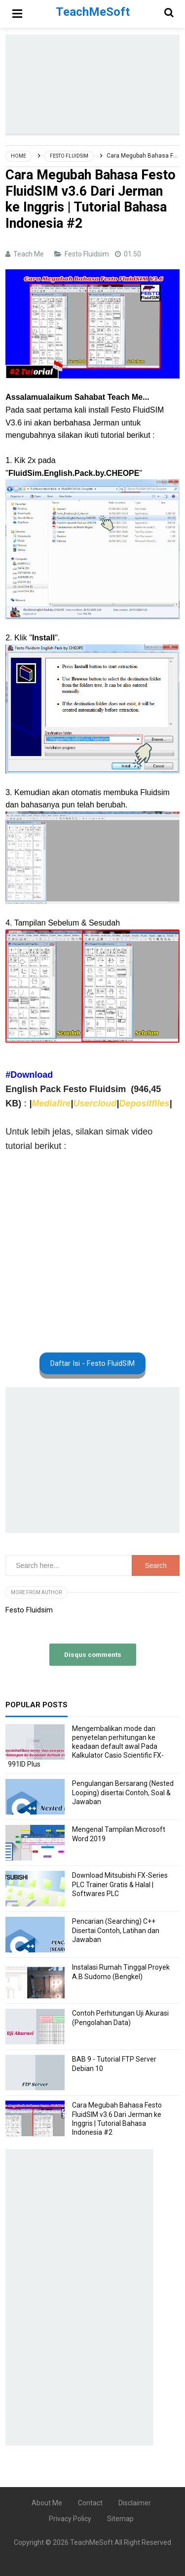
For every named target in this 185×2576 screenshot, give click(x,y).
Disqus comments (92, 1654)
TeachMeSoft (91, 2542)
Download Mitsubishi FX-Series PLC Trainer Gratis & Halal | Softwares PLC (120, 1884)
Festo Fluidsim (88, 254)
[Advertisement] (95, 84)
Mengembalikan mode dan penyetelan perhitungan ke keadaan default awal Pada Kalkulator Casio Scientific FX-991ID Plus (86, 1747)
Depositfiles (144, 1103)
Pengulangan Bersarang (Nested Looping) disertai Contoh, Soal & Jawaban (123, 1792)
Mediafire (51, 1103)
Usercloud (94, 1103)
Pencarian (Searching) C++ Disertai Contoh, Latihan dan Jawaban (115, 1930)
